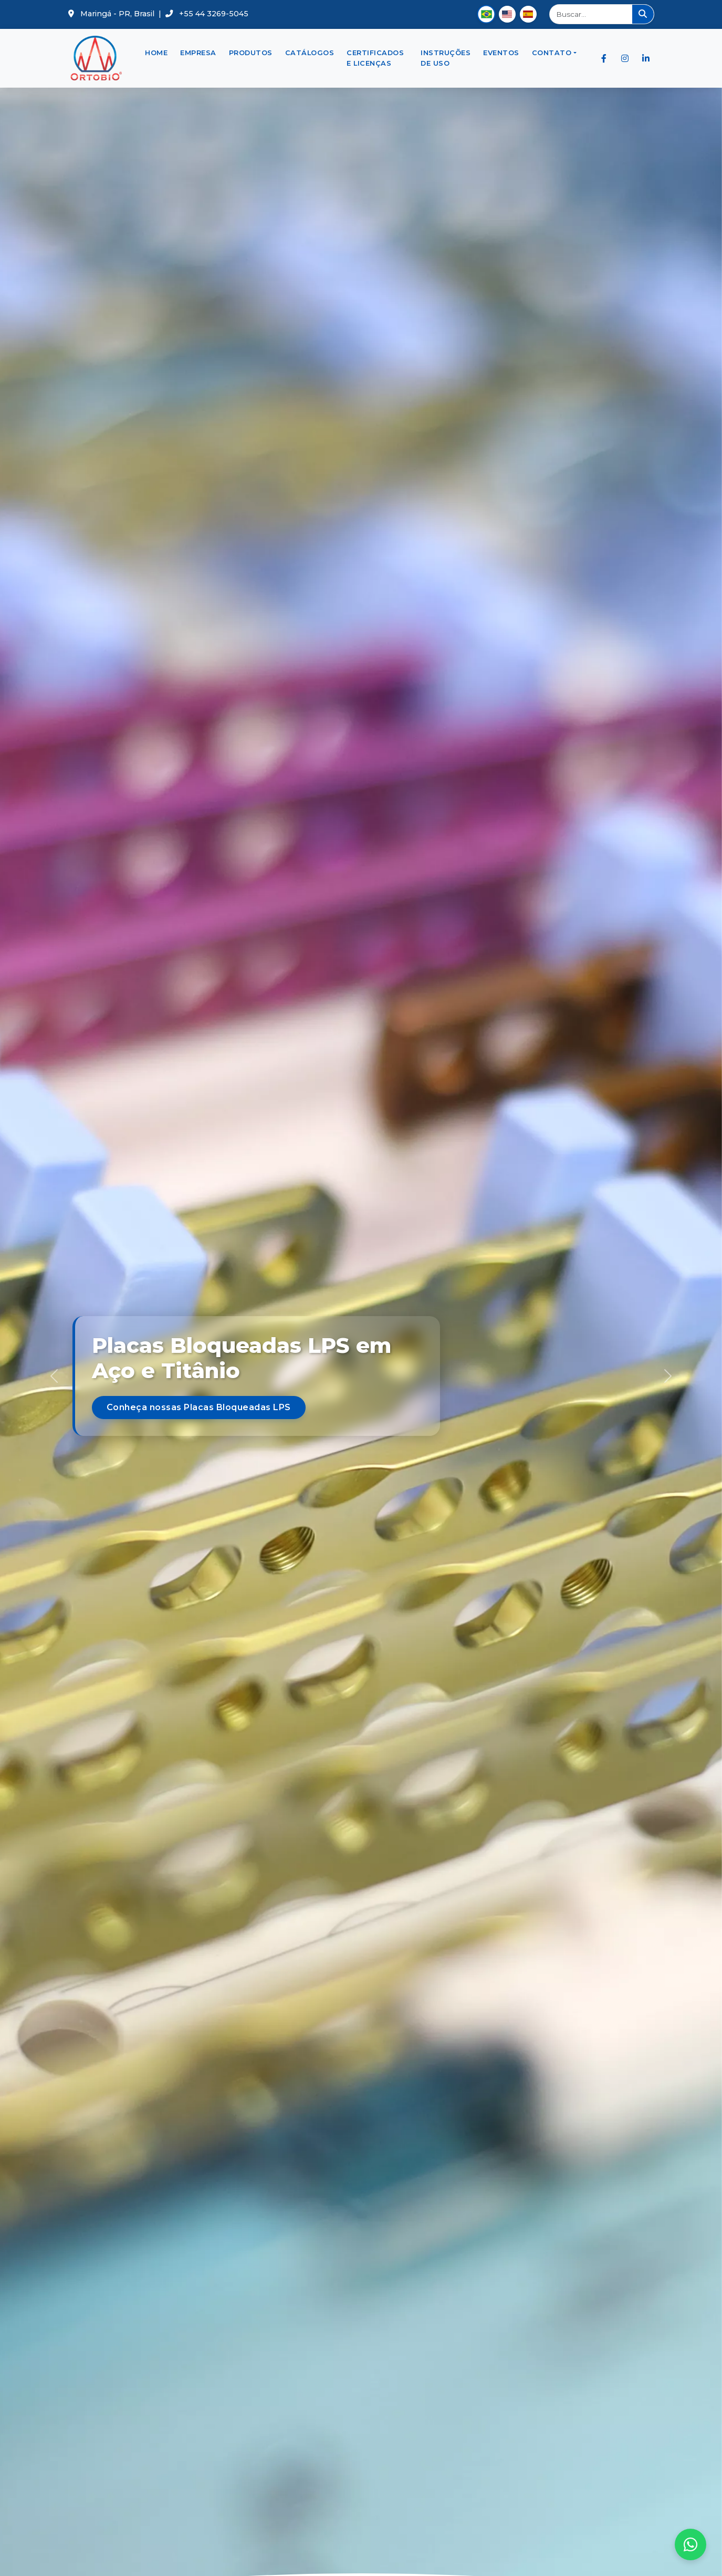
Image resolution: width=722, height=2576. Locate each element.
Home (156, 53)
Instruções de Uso (445, 58)
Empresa (198, 53)
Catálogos (309, 53)
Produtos (251, 53)
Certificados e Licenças (375, 58)
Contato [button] (552, 53)
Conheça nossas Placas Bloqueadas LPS (199, 1407)
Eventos (501, 53)
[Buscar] (591, 14)
